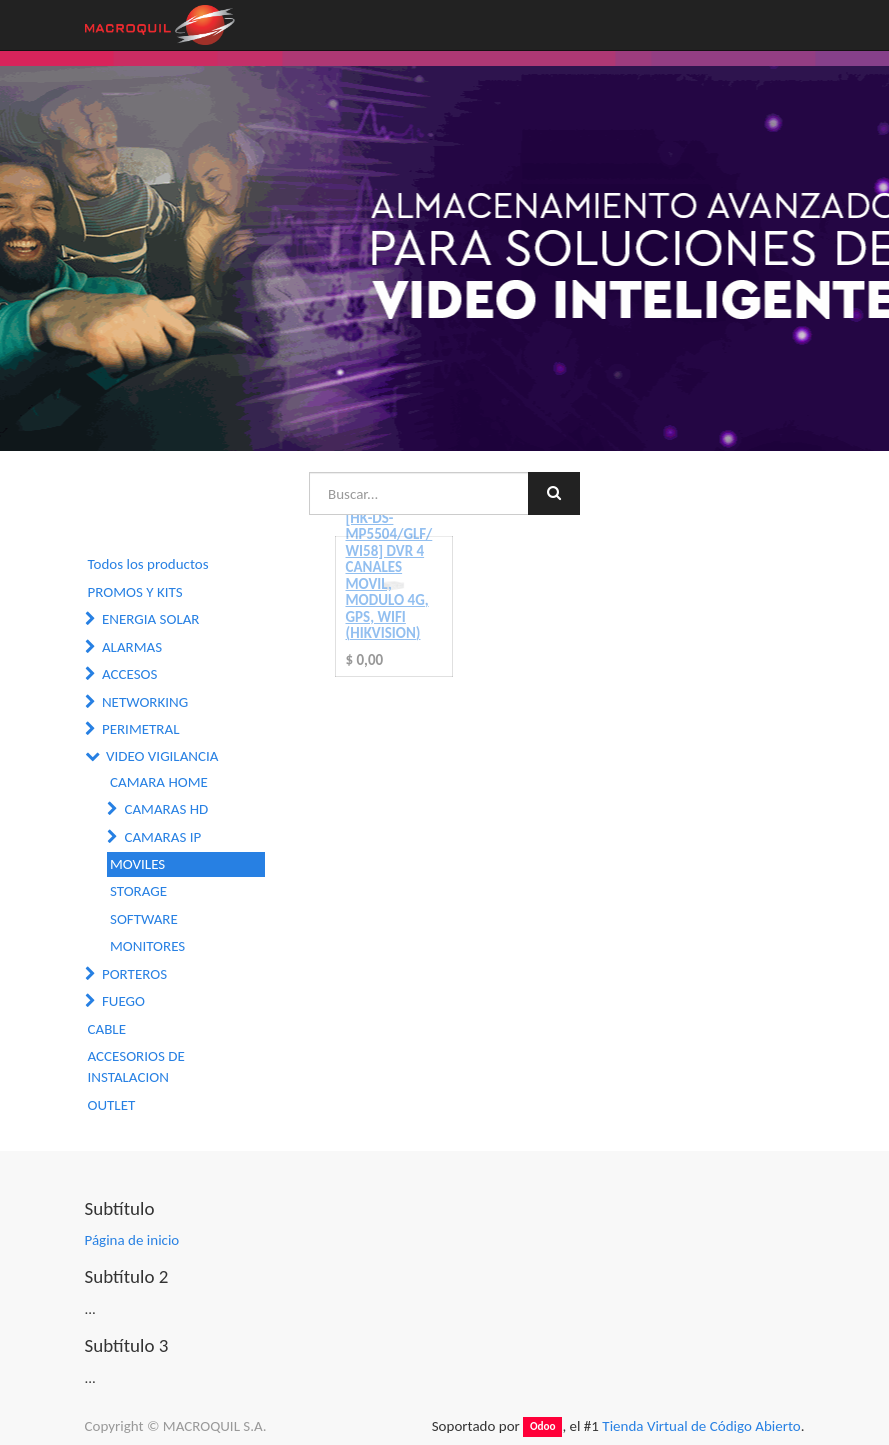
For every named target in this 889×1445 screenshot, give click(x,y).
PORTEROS (134, 974)
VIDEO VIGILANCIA (162, 756)
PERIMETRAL (141, 729)
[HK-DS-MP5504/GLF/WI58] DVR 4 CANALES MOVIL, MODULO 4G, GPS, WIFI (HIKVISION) (389, 576)
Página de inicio (132, 1240)
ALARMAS (132, 647)
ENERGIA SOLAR (151, 619)
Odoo (543, 1427)
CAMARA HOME (159, 782)
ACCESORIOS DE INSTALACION (136, 1066)
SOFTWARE (144, 919)
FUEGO (123, 1001)
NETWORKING (145, 702)
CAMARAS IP (162, 837)
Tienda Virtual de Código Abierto (701, 1426)
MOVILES (137, 864)
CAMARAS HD (166, 809)
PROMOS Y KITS (135, 592)
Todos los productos (148, 564)
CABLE (107, 1029)
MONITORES (147, 946)
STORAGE (138, 891)
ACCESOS (129, 674)
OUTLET (112, 1105)
